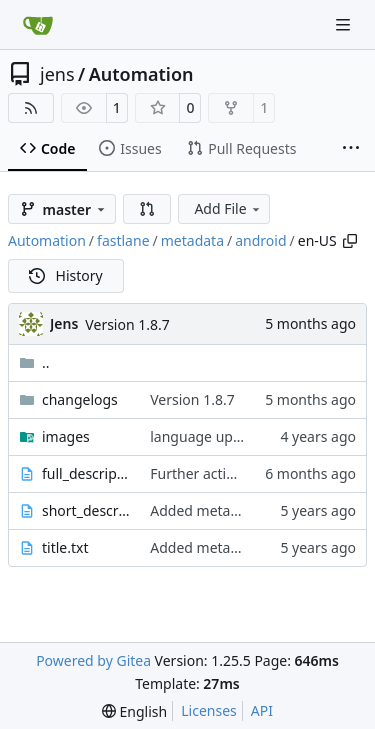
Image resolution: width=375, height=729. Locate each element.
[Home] (38, 25)
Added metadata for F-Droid (242, 510)
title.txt (65, 547)
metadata (192, 240)
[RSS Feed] (31, 108)
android (260, 240)
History (66, 275)
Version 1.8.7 (127, 324)
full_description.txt (86, 473)
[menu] (134, 711)
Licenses (209, 710)
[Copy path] (350, 241)
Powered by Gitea (93, 660)
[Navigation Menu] (345, 24)
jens (57, 74)
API (262, 710)
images (66, 436)
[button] (147, 209)
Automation (141, 74)
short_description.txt (86, 510)
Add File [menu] (228, 208)
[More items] (351, 149)
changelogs (80, 399)
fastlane (123, 240)
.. (34, 362)
